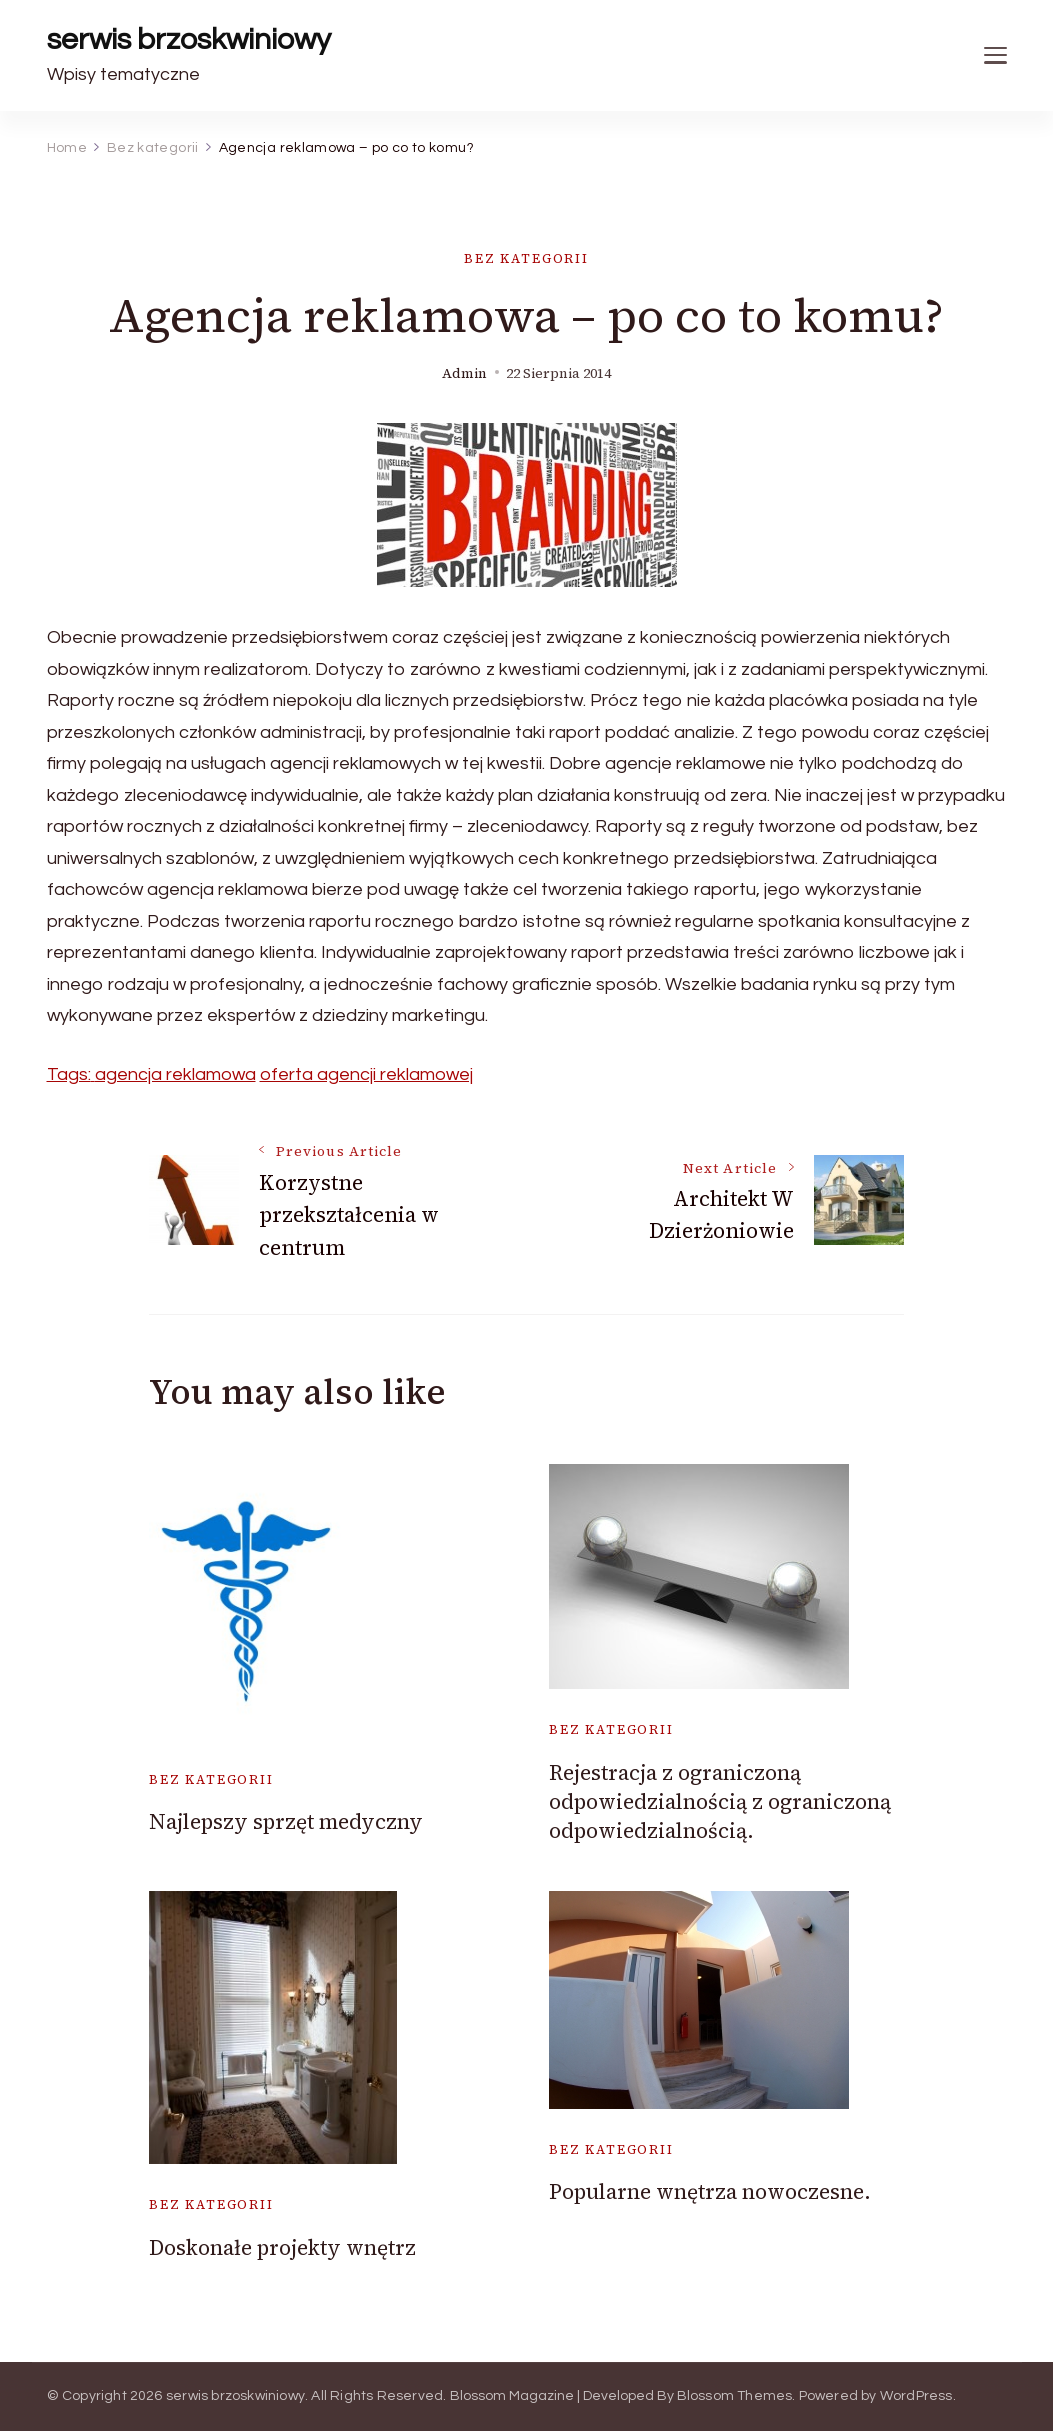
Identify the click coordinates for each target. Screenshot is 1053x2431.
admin (464, 373)
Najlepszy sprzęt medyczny (286, 1821)
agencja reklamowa (175, 1074)
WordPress (916, 2396)
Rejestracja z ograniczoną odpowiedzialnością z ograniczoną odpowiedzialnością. (720, 1802)
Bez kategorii (526, 258)
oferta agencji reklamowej (366, 1074)
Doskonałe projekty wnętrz (282, 2247)
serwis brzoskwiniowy (189, 39)
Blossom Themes (735, 2396)
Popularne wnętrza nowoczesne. (710, 2191)
